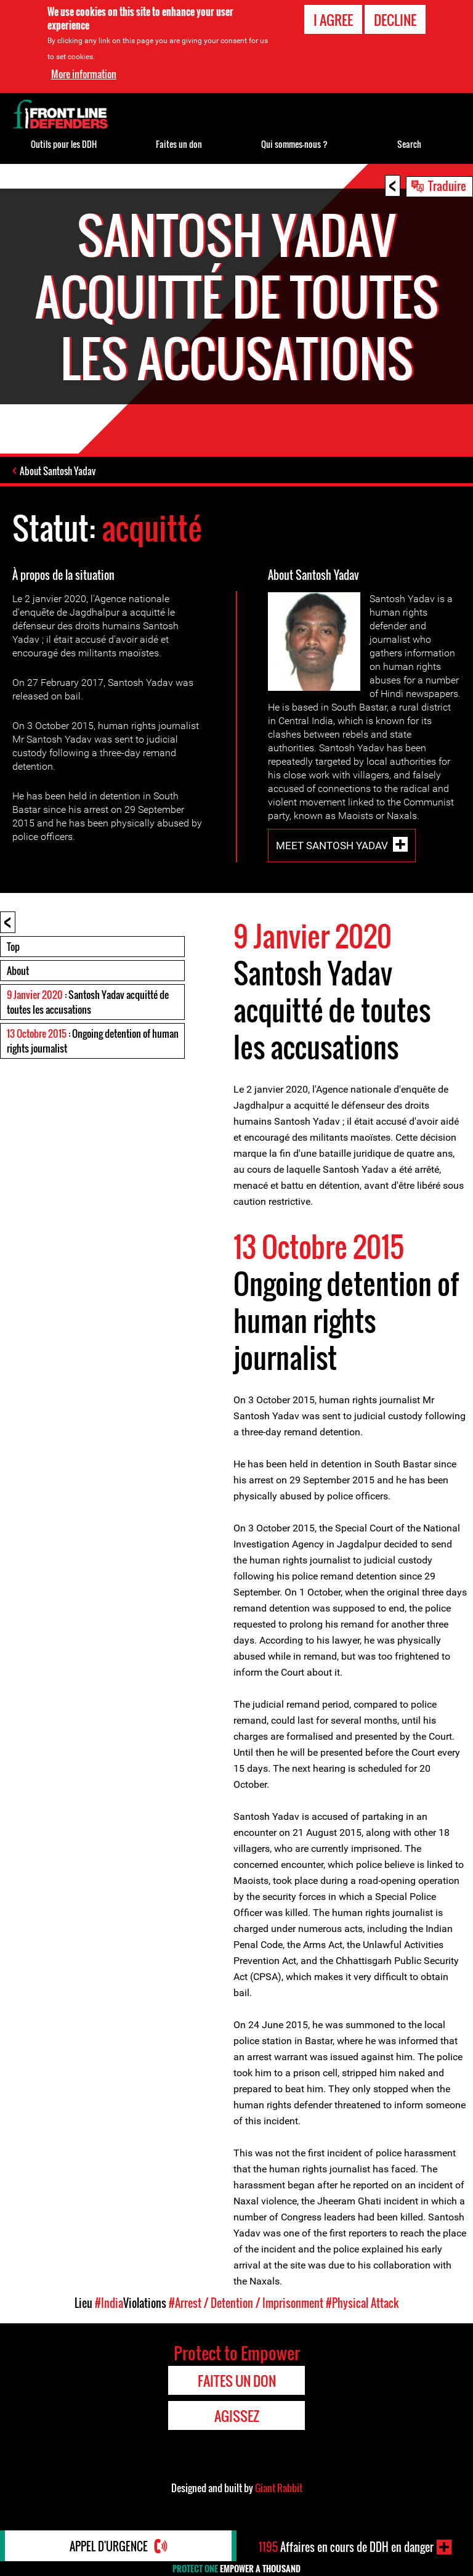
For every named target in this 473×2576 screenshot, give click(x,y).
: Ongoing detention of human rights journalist (93, 1041)
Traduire (447, 185)
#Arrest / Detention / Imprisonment (246, 2303)
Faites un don (179, 143)
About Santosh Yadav (57, 471)
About (18, 970)
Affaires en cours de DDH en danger (346, 2547)
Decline (395, 20)
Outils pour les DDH (64, 143)
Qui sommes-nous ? (294, 143)
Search (409, 143)
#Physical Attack (362, 2303)
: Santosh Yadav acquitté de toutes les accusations (88, 1002)
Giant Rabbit (278, 2487)
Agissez (236, 2416)
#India (109, 2303)
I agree (333, 20)
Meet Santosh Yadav (332, 845)
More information (83, 73)
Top (13, 946)
